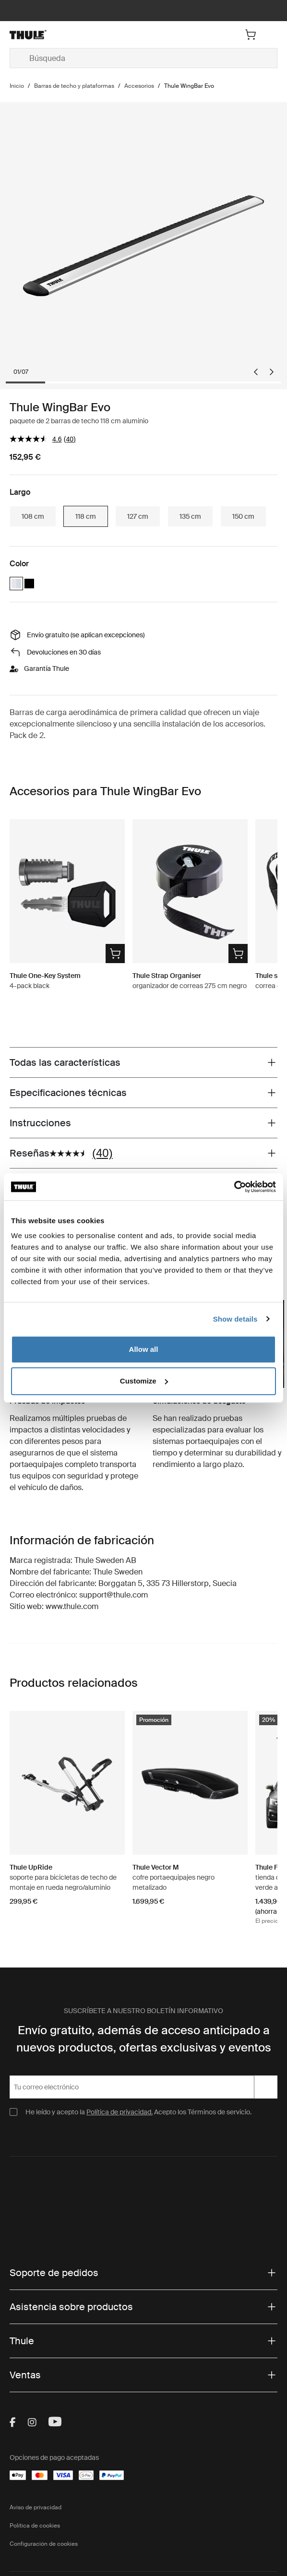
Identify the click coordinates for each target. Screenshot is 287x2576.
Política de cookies (35, 2525)
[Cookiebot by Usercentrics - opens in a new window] (234, 1187)
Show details (235, 1319)
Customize (144, 1381)
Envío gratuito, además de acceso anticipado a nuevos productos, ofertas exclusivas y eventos (143, 2039)
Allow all (143, 1349)
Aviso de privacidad (35, 2507)
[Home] (54, 34)
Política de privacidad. (119, 2112)
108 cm (33, 516)
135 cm (190, 516)
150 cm (243, 516)
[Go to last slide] (256, 372)
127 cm (137, 516)
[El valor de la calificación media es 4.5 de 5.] (37, 439)
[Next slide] (271, 372)
